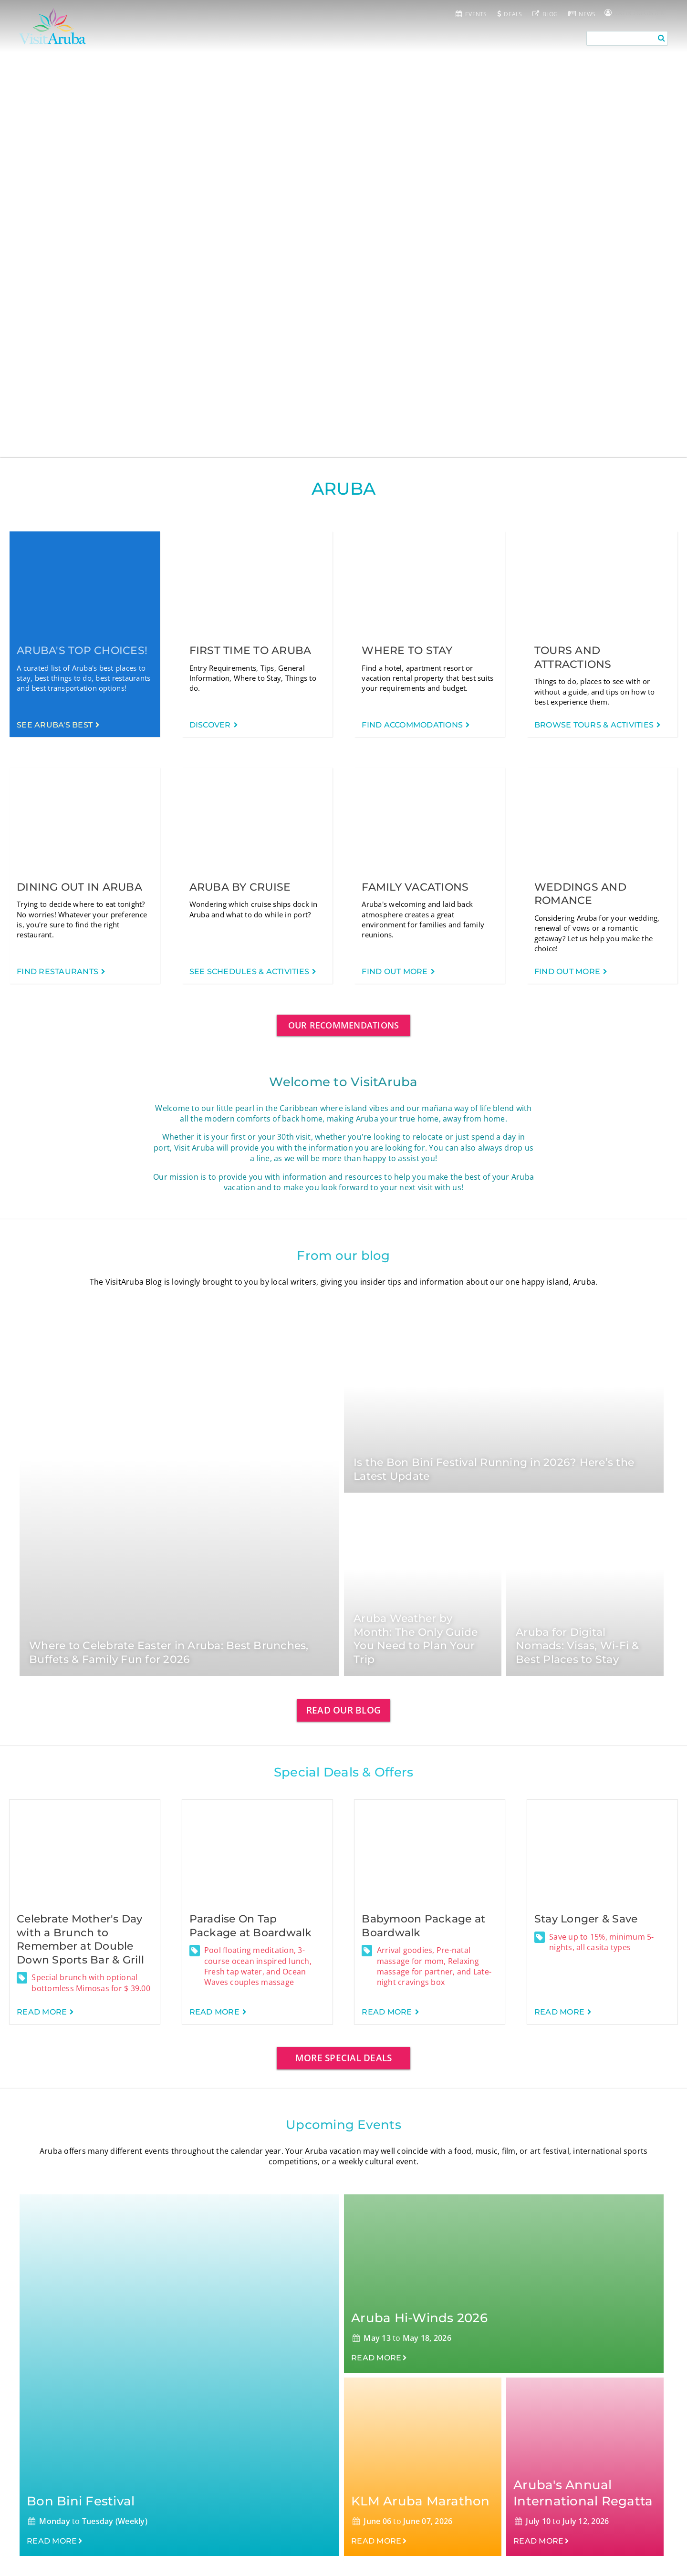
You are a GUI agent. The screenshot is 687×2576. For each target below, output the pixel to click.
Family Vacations (415, 887)
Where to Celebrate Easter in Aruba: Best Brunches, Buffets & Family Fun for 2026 (169, 1652)
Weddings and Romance (580, 894)
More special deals (343, 2057)
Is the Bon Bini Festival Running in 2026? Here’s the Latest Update (494, 1469)
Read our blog (343, 1709)
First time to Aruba (250, 650)
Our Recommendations (343, 1025)
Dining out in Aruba (79, 887)
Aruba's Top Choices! (82, 650)
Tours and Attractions (573, 657)
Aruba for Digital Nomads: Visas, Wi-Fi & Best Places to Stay (577, 1646)
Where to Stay (407, 650)
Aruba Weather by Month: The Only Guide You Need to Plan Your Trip (416, 1639)
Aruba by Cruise (240, 887)
